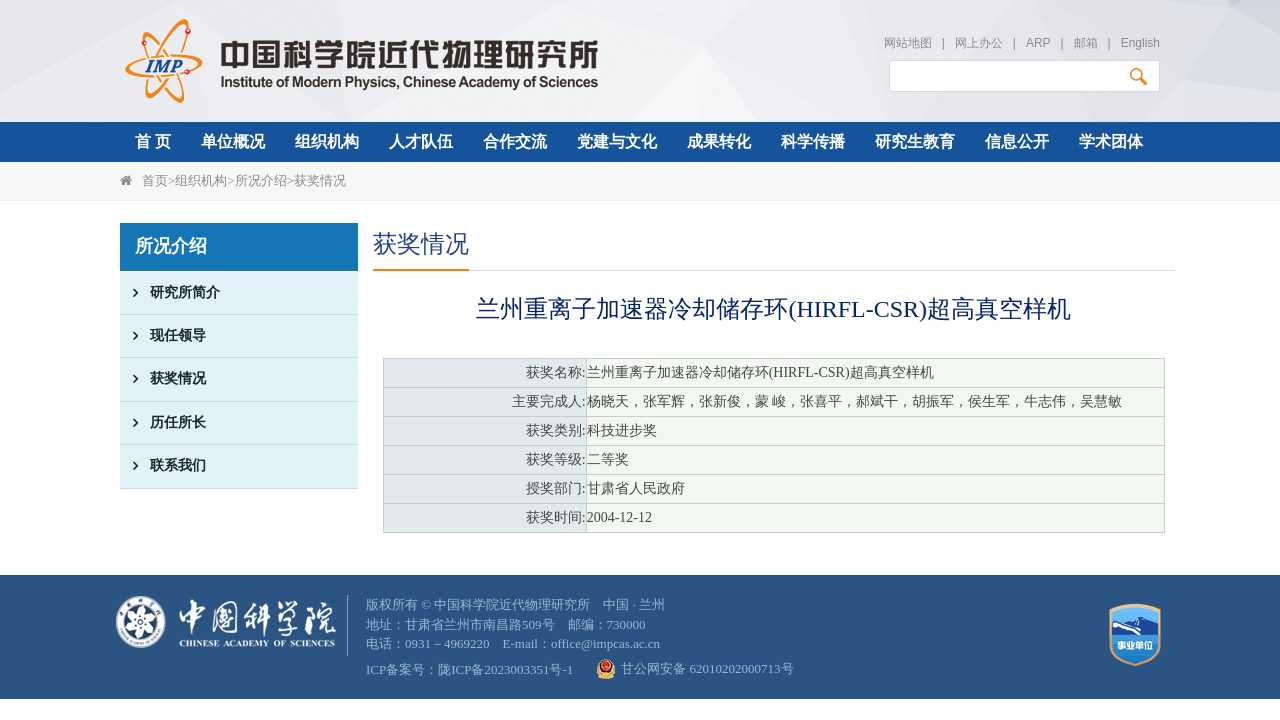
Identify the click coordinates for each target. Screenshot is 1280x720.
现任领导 (163, 336)
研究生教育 (915, 141)
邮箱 (1086, 43)
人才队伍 (421, 141)
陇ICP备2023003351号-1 (505, 669)
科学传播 (813, 141)
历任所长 (163, 423)
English (1140, 43)
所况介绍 (261, 180)
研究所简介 (170, 293)
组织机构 (327, 141)
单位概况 (233, 141)
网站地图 (908, 43)
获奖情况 (320, 180)
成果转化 (719, 141)
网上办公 (979, 43)
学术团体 (1111, 141)
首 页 (153, 141)
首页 (155, 180)
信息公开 (1017, 141)
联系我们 (163, 466)
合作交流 (515, 141)
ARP (1038, 43)
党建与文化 (617, 141)
